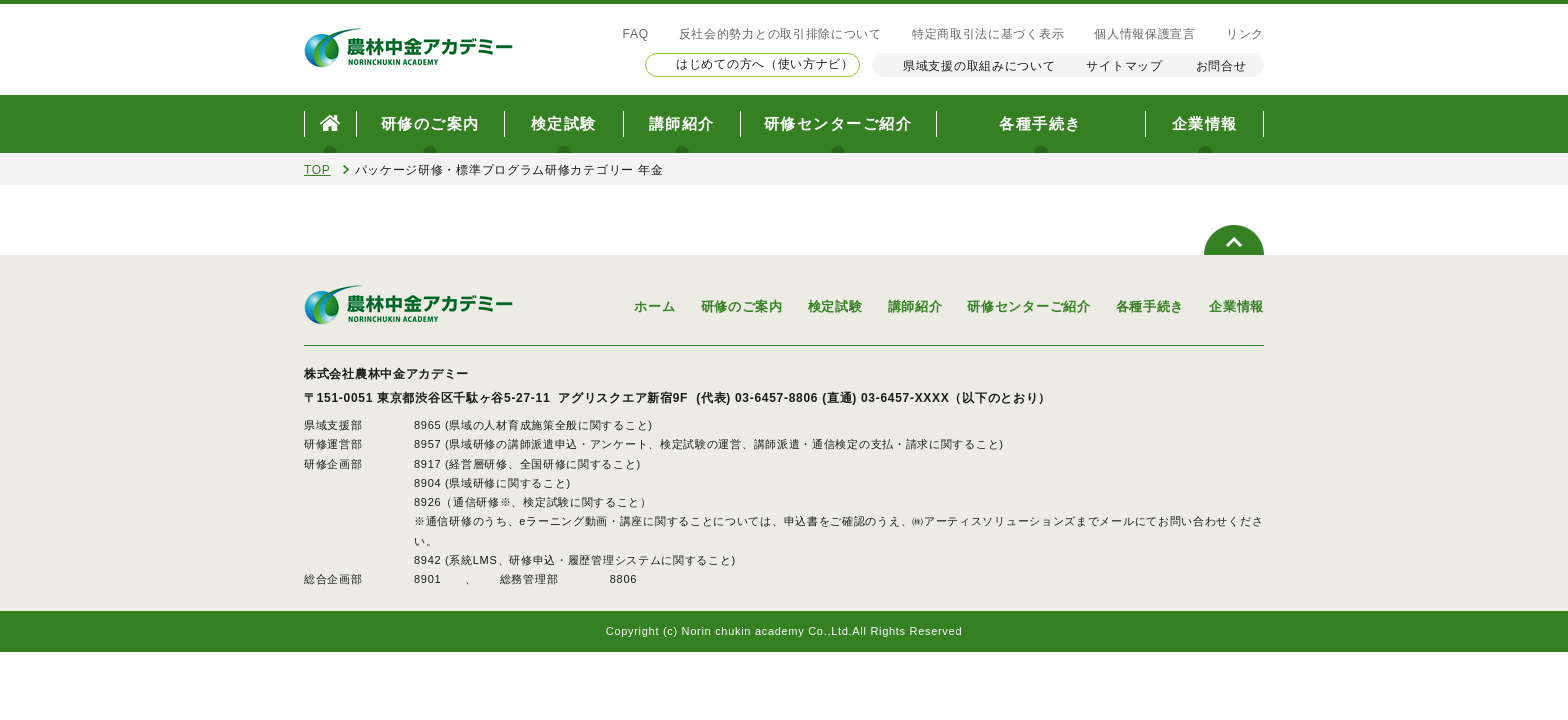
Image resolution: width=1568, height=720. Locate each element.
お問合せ (1221, 66)
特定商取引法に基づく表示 (988, 34)
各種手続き (1040, 123)
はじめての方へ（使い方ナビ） (765, 64)
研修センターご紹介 (838, 123)
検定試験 (564, 123)
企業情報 (1205, 123)
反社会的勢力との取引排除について (780, 34)
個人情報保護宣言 (1145, 34)
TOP (317, 170)
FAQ (636, 34)
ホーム (654, 306)
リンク (1245, 34)
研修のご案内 (430, 123)
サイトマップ (1124, 66)
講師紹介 (682, 123)
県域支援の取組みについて (979, 66)
